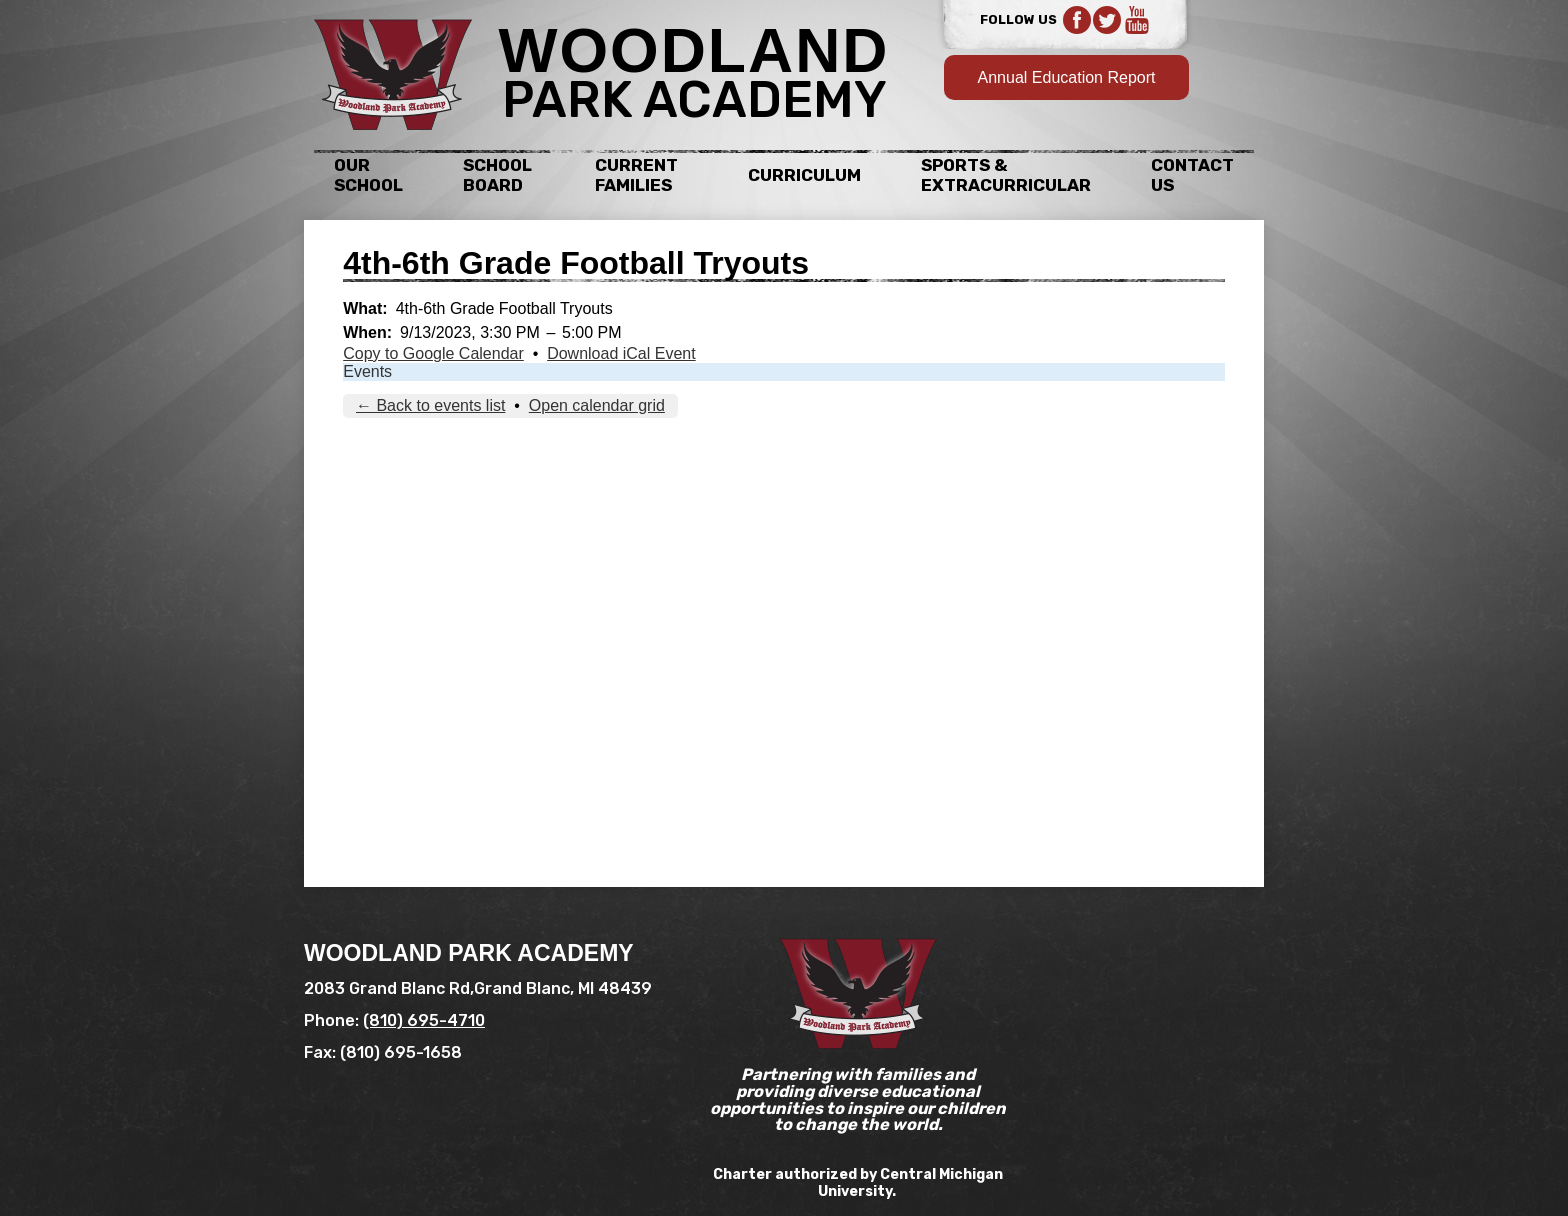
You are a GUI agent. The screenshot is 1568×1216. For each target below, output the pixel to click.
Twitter (1107, 20)
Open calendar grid (597, 405)
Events (367, 371)
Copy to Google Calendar (433, 353)
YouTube (1137, 20)
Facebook (1077, 20)
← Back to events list (430, 405)
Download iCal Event (621, 353)
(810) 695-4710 (424, 1020)
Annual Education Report (1067, 77)
